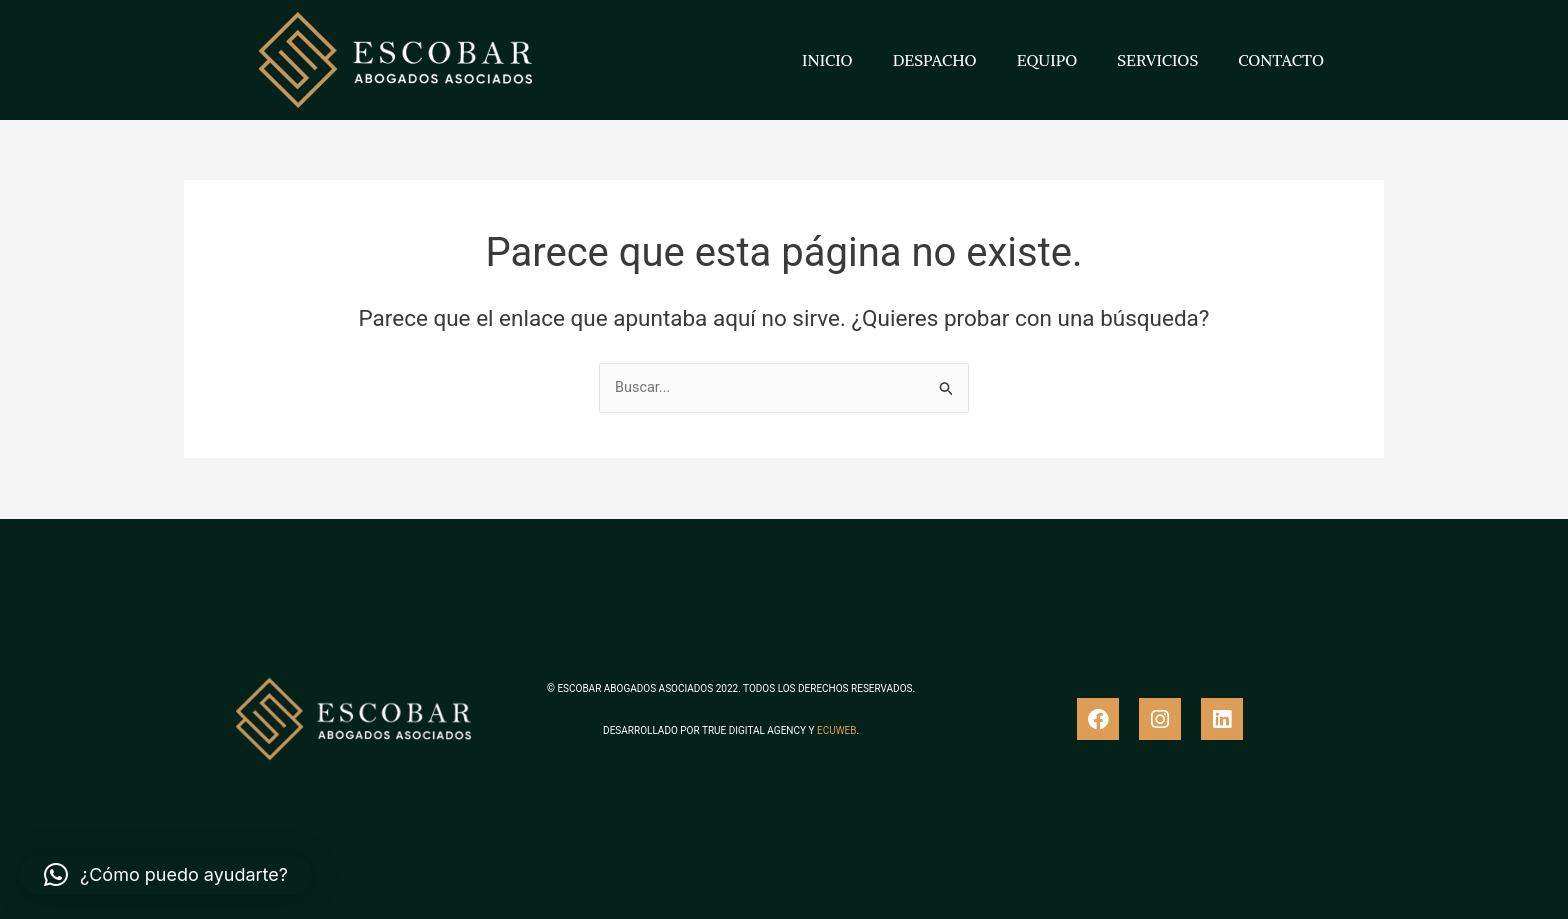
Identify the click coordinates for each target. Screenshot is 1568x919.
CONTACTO (1281, 60)
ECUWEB (836, 730)
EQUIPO (1047, 60)
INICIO (827, 60)
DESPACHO (935, 60)
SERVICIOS (1157, 60)
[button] (166, 875)
